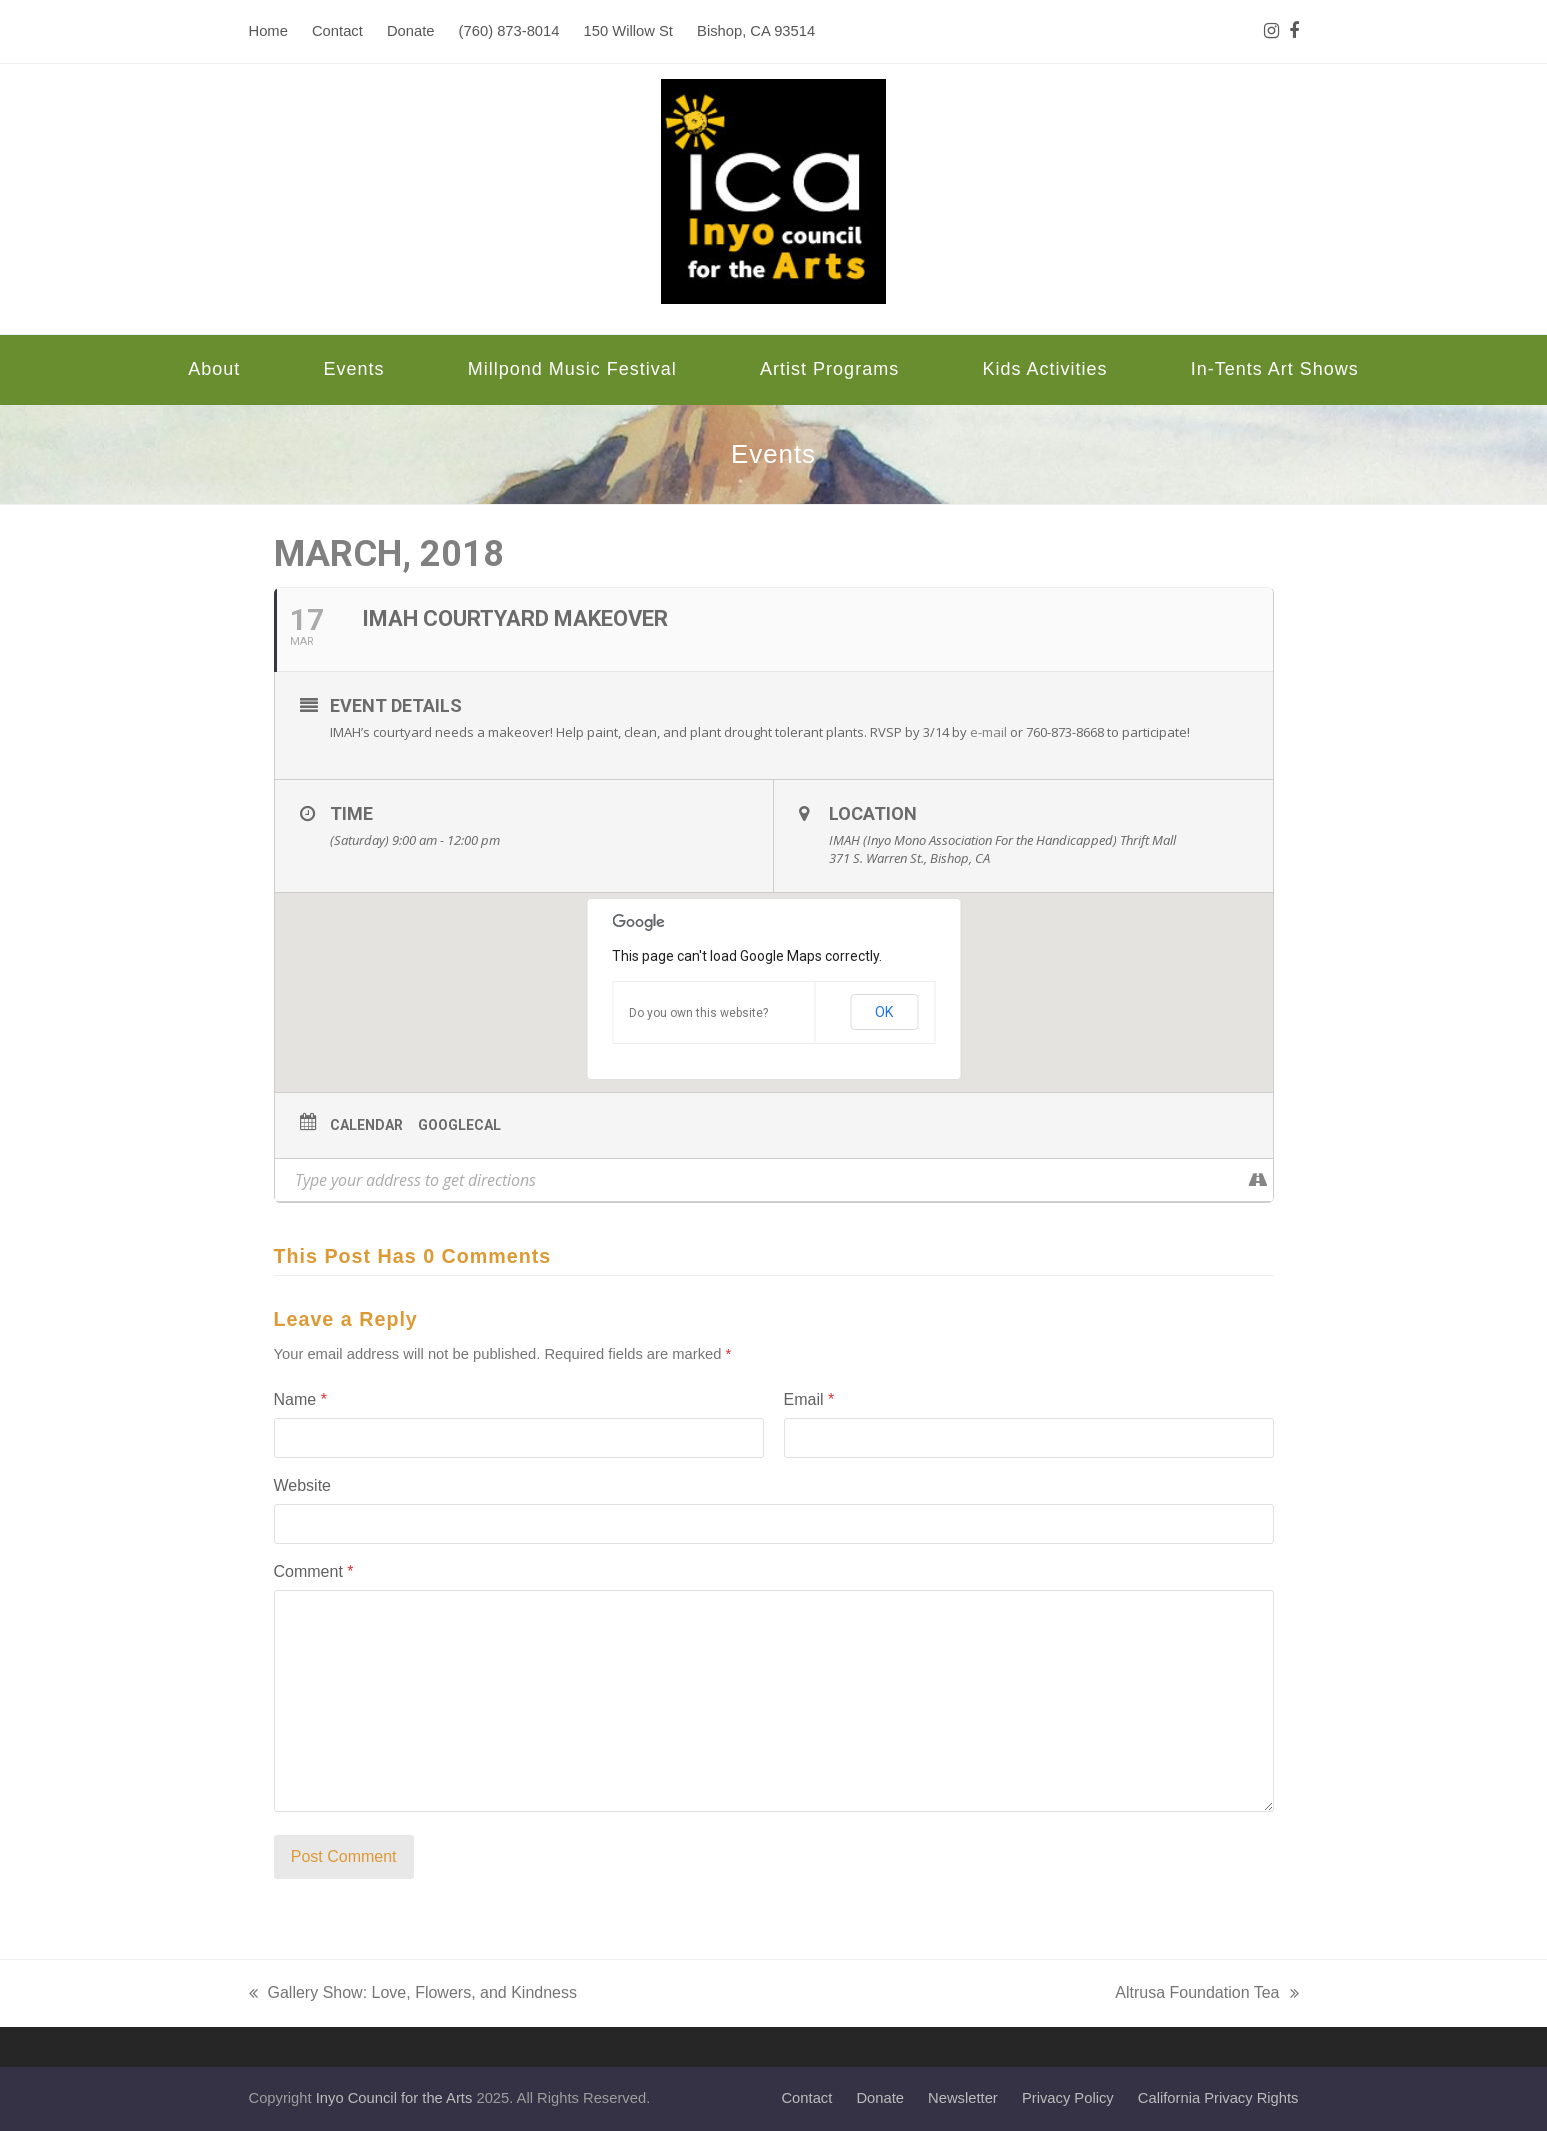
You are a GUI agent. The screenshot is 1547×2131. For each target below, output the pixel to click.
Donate (880, 2098)
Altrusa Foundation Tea (1206, 1995)
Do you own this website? (698, 1013)
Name (300, 1399)
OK (884, 1012)
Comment (314, 1571)
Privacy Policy (1068, 2098)
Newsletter (963, 2098)
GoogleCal (459, 1125)
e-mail (988, 732)
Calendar (366, 1125)
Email (809, 1399)
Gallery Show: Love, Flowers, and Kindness (413, 1995)
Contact (806, 2098)
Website (303, 1485)
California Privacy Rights (1218, 2098)
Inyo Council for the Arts (394, 2098)
